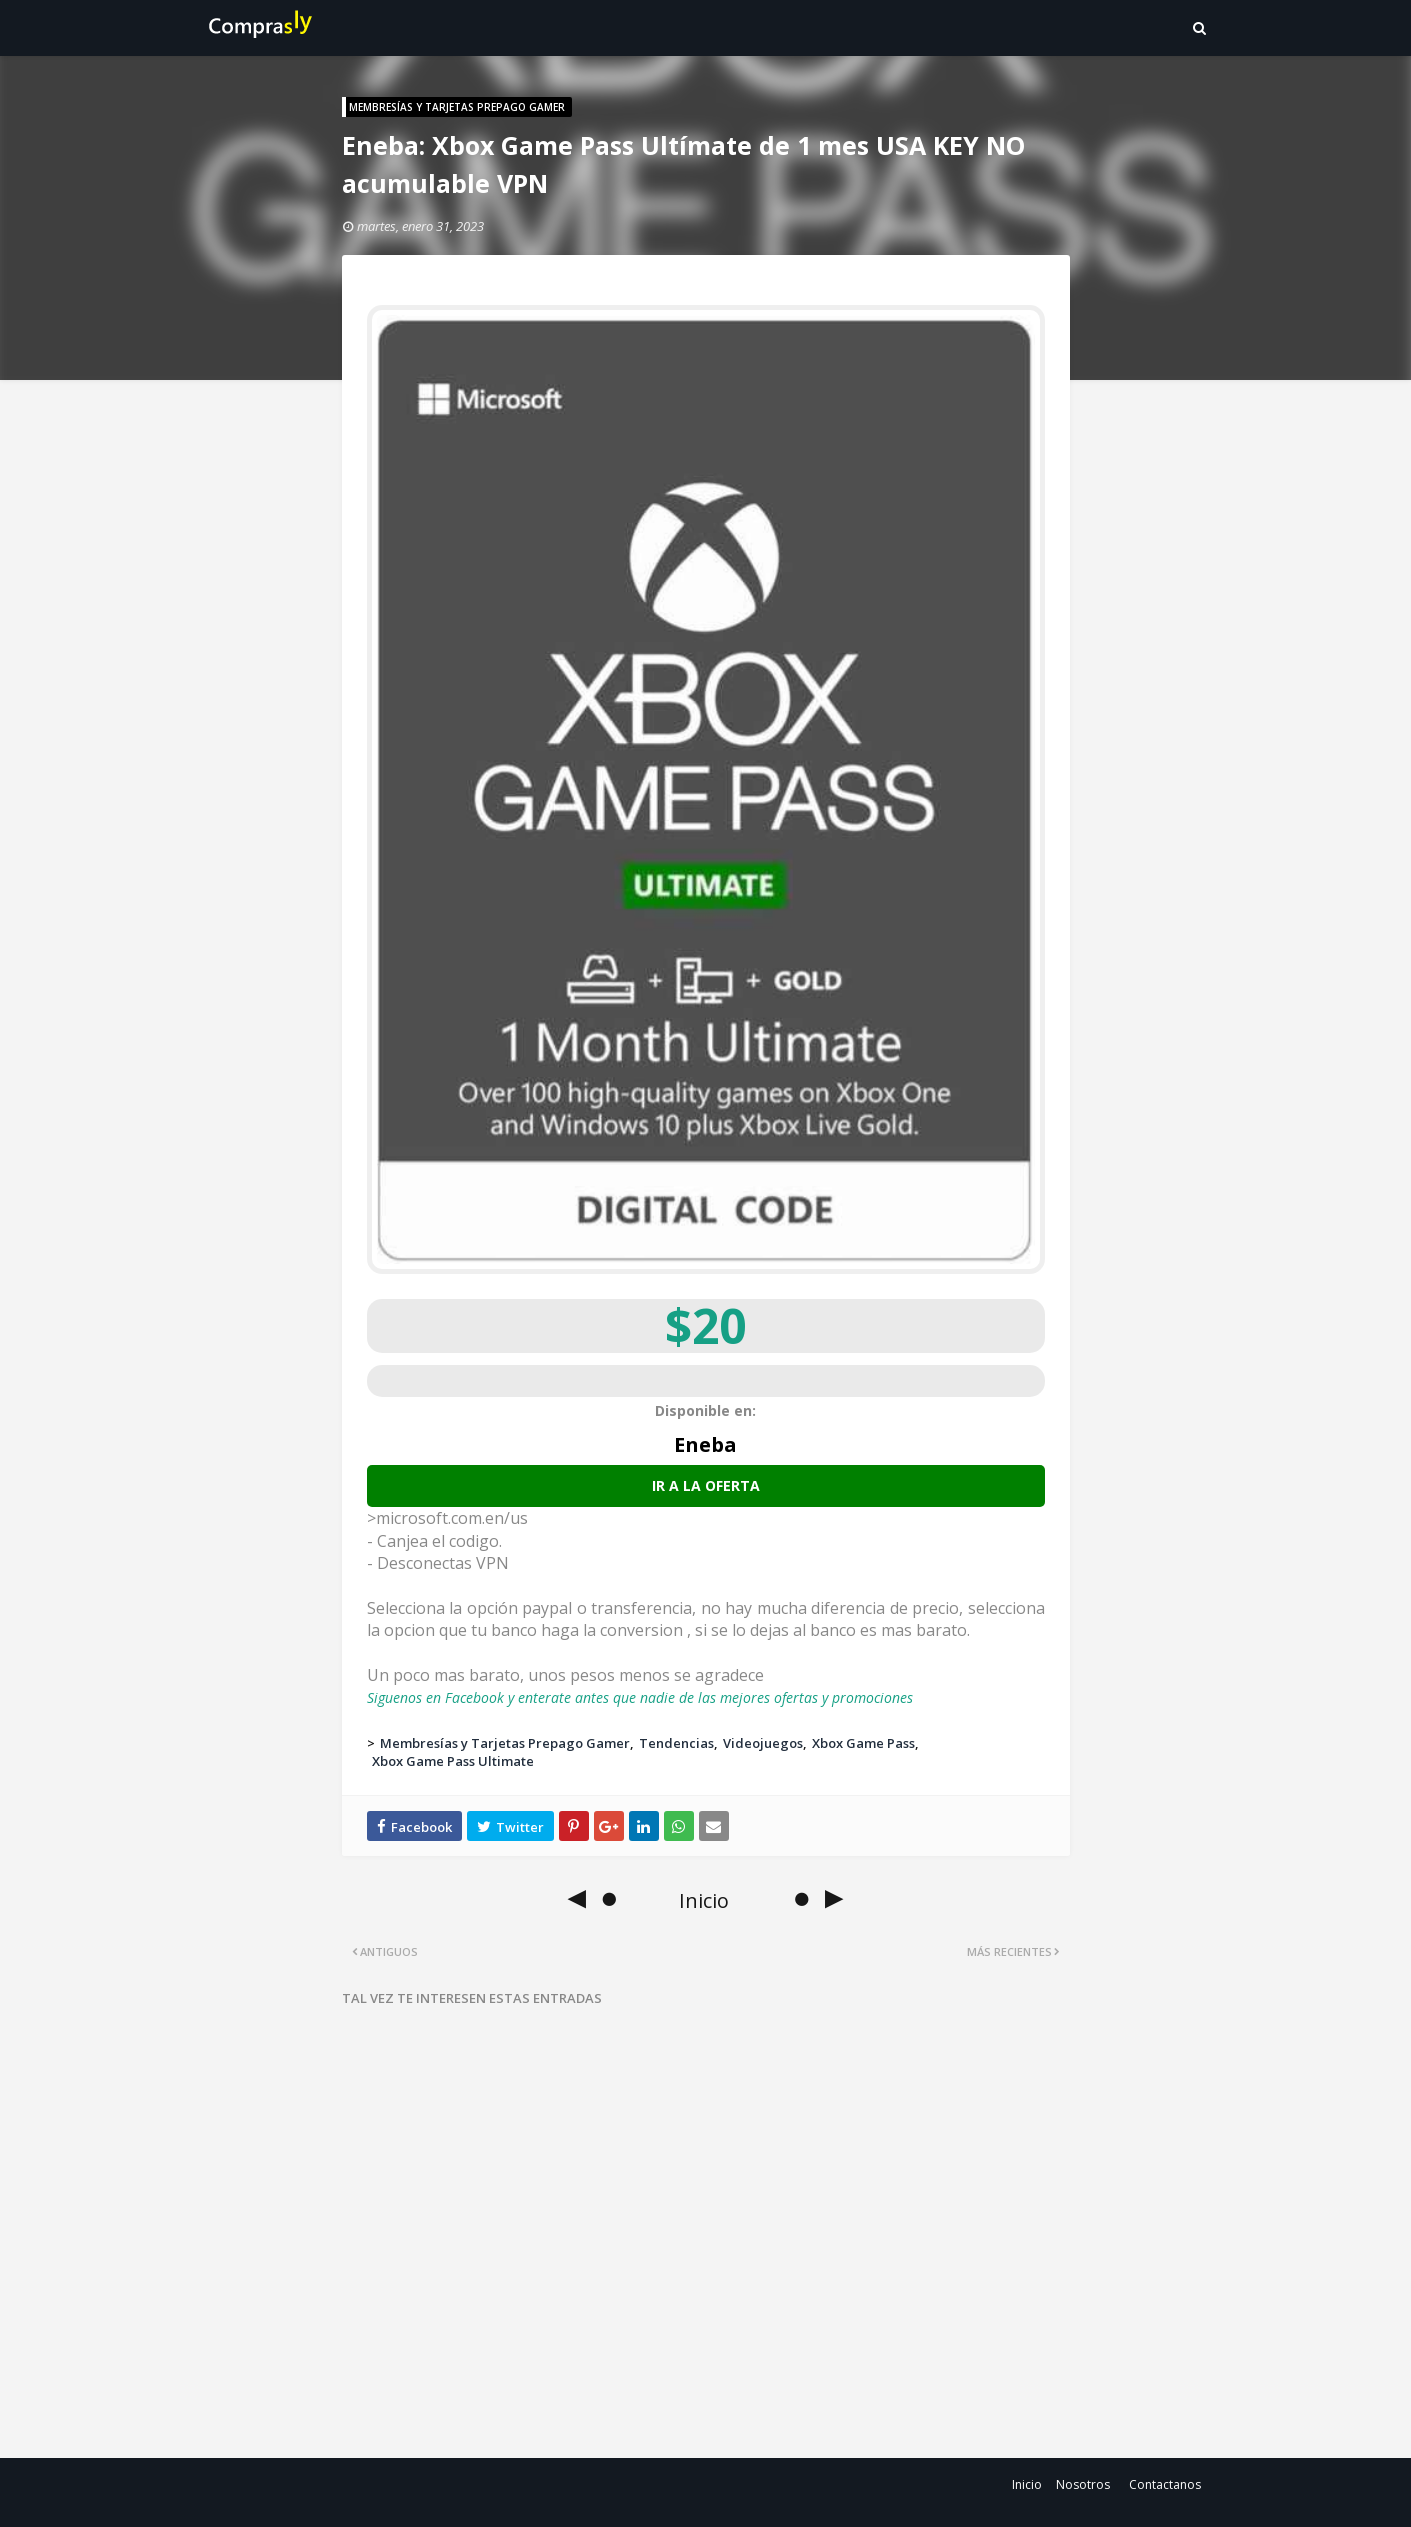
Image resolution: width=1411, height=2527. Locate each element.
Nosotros (1083, 2484)
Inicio (1027, 2484)
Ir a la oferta (706, 1485)
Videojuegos (763, 1743)
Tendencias (676, 1743)
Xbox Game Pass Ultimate (453, 1761)
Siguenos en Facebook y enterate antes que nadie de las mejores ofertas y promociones (640, 1697)
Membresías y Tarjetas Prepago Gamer (505, 1743)
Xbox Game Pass (863, 1743)
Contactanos (1165, 2484)
